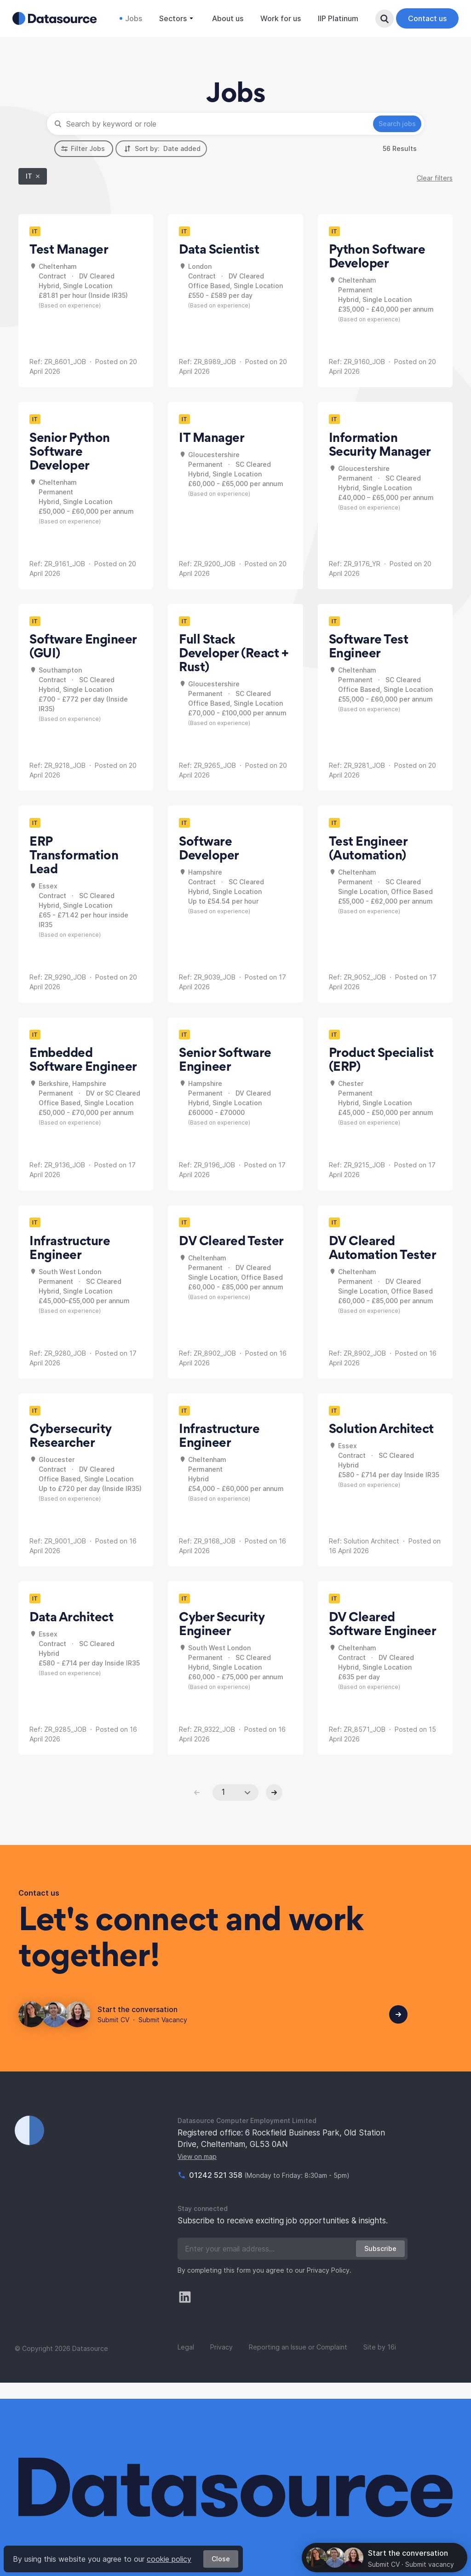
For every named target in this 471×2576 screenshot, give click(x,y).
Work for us (276, 18)
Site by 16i (379, 2363)
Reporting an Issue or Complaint (298, 2363)
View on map (197, 2173)
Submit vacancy (429, 2564)
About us (223, 18)
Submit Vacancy (162, 2036)
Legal (186, 2363)
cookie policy (169, 2559)
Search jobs (390, 140)
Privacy (221, 2363)
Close (221, 2559)
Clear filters (435, 194)
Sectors (173, 18)
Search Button (381, 18)
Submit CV (113, 2036)
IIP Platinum (334, 18)
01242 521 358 (216, 2191)
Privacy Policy (328, 2287)
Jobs (129, 18)
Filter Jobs (83, 165)
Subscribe (380, 2265)
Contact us (425, 18)
